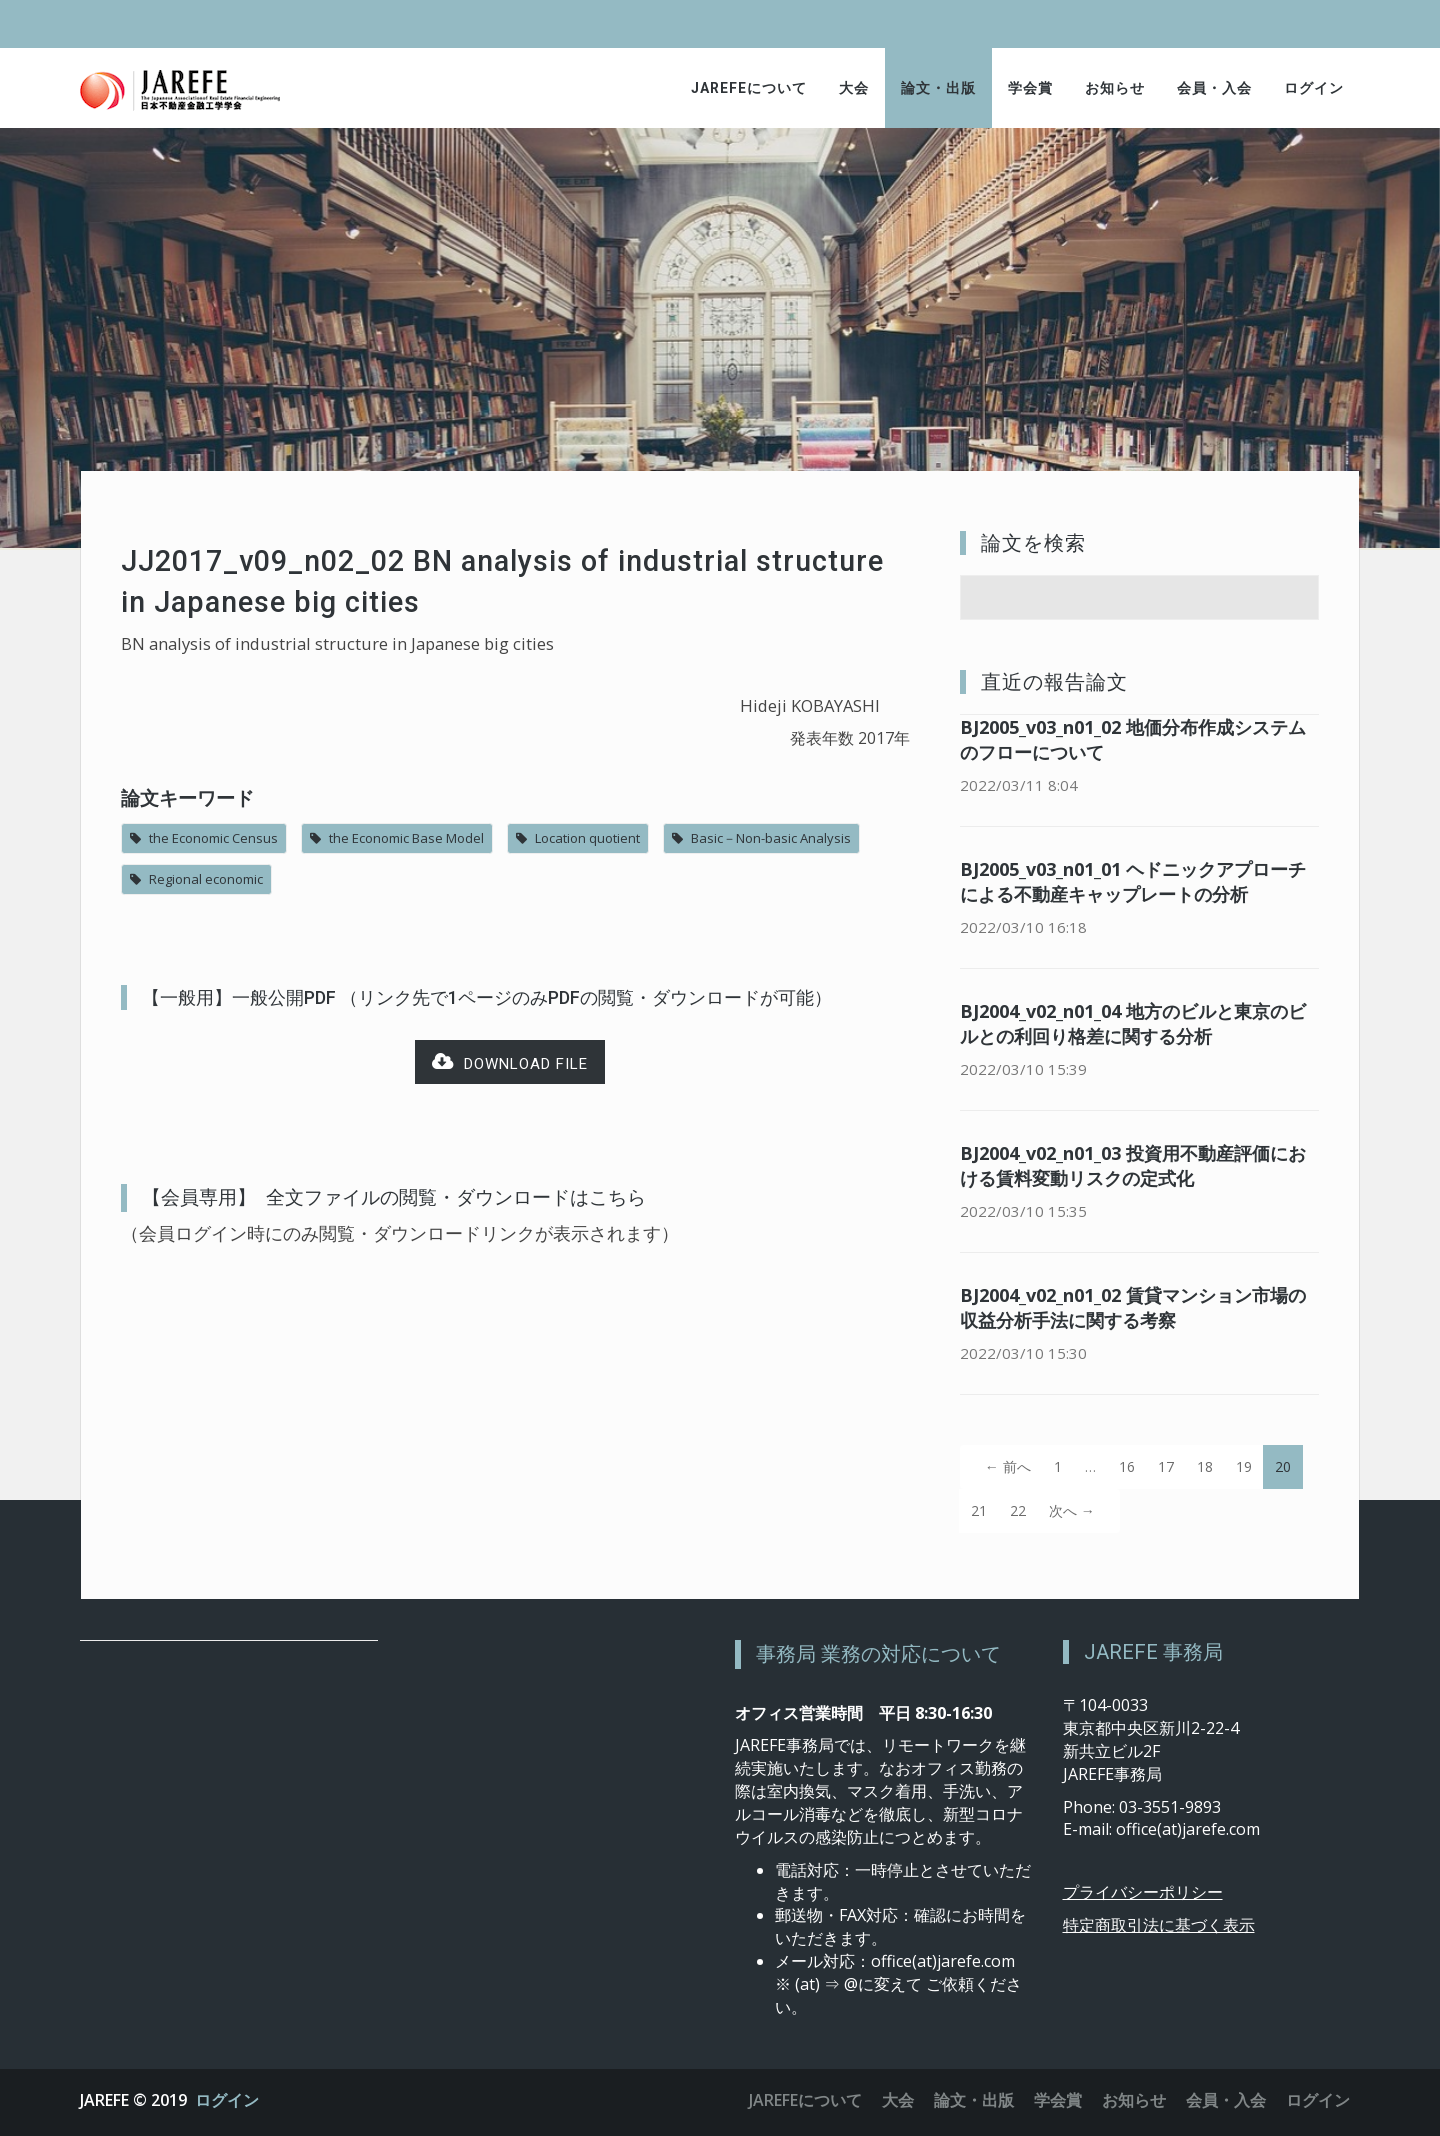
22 (1018, 1510)
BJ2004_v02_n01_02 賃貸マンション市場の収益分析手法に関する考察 (1133, 1307)
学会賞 (1030, 88)
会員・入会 (1214, 88)
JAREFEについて (749, 88)
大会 (854, 88)
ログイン (1314, 88)
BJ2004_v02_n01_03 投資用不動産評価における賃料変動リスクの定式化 (1133, 1165)
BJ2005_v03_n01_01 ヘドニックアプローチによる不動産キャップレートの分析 (1133, 881)
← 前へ (1008, 1466)
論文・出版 (938, 88)
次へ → (1072, 1510)
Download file (510, 1062)
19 (1244, 1466)
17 (1166, 1466)
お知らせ (1115, 88)
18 (1205, 1466)
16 (1127, 1466)
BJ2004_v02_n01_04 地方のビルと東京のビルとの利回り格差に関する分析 (1133, 1023)
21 (979, 1510)
